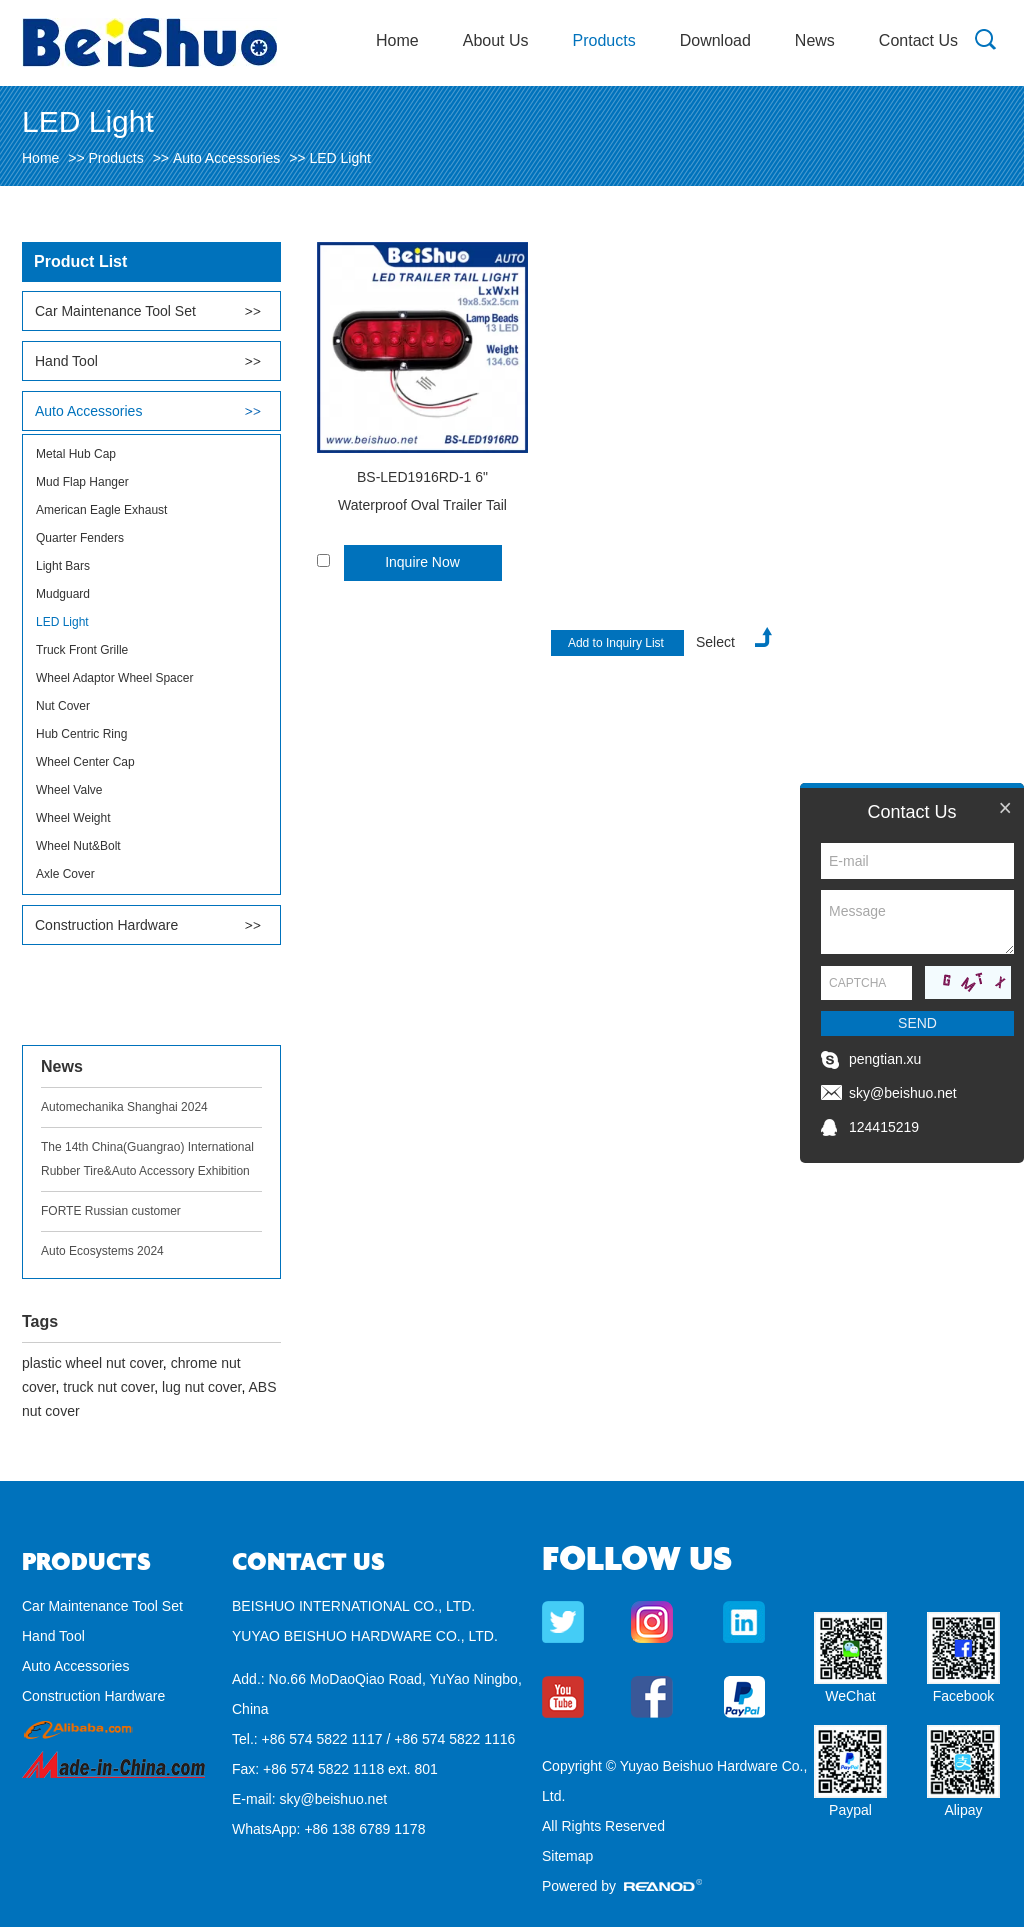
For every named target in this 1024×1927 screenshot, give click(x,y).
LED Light (339, 158)
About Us (496, 40)
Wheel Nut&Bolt (78, 846)
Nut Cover (63, 706)
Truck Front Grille (82, 650)
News (815, 40)
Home (397, 40)
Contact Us (918, 40)
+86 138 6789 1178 (364, 1829)
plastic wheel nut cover (92, 1363)
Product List (80, 261)
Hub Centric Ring (81, 734)
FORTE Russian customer (111, 1211)
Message (917, 922)
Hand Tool (66, 361)
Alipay (963, 1810)
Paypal (850, 1810)
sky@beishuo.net (333, 1799)
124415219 (884, 1127)
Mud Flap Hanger (82, 482)
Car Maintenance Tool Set (115, 311)
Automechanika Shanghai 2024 (124, 1107)
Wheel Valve (69, 790)
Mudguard (63, 594)
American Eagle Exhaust (101, 510)
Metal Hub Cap (76, 454)
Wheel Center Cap (85, 762)
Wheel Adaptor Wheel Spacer (114, 678)
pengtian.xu (885, 1059)
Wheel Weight (73, 818)
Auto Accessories (226, 158)
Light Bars (63, 566)
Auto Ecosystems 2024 (102, 1251)
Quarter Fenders (80, 538)
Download (715, 40)
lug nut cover (201, 1387)
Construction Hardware (106, 925)
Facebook (963, 1696)
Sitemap (567, 1856)
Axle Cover (65, 874)
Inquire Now (422, 562)
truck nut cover (108, 1387)
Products (604, 40)
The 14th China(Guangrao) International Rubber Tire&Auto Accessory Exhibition (147, 1159)
